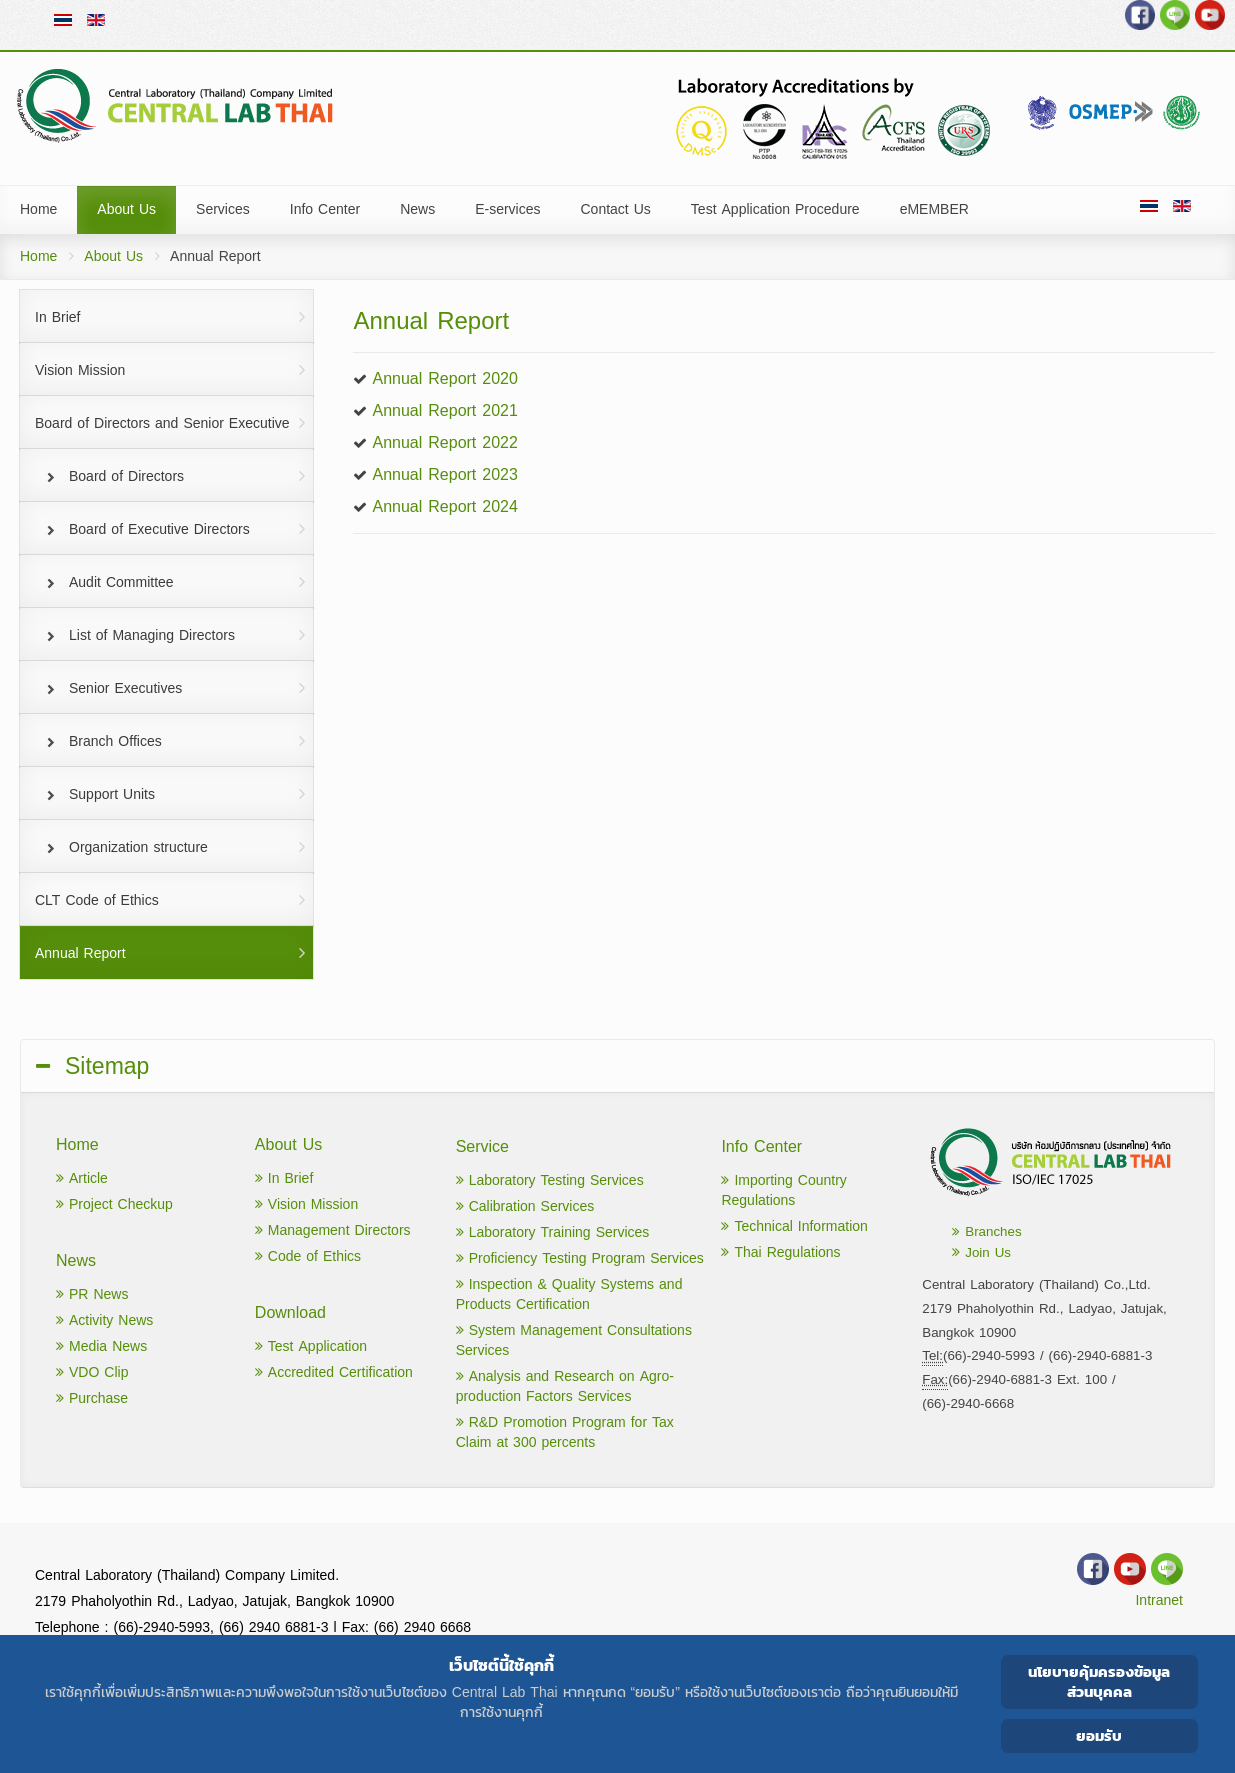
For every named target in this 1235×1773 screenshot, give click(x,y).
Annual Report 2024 (444, 506)
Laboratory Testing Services (550, 1180)
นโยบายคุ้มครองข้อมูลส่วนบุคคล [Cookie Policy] (1099, 1681)
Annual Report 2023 (444, 474)
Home (38, 256)
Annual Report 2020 (444, 378)
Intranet (1158, 1600)
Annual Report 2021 (444, 410)
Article (82, 1178)
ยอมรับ (1099, 1735)
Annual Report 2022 (444, 442)
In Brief (284, 1178)
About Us (113, 256)
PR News (92, 1294)
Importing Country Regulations (783, 1190)
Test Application (311, 1346)
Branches (986, 1231)
